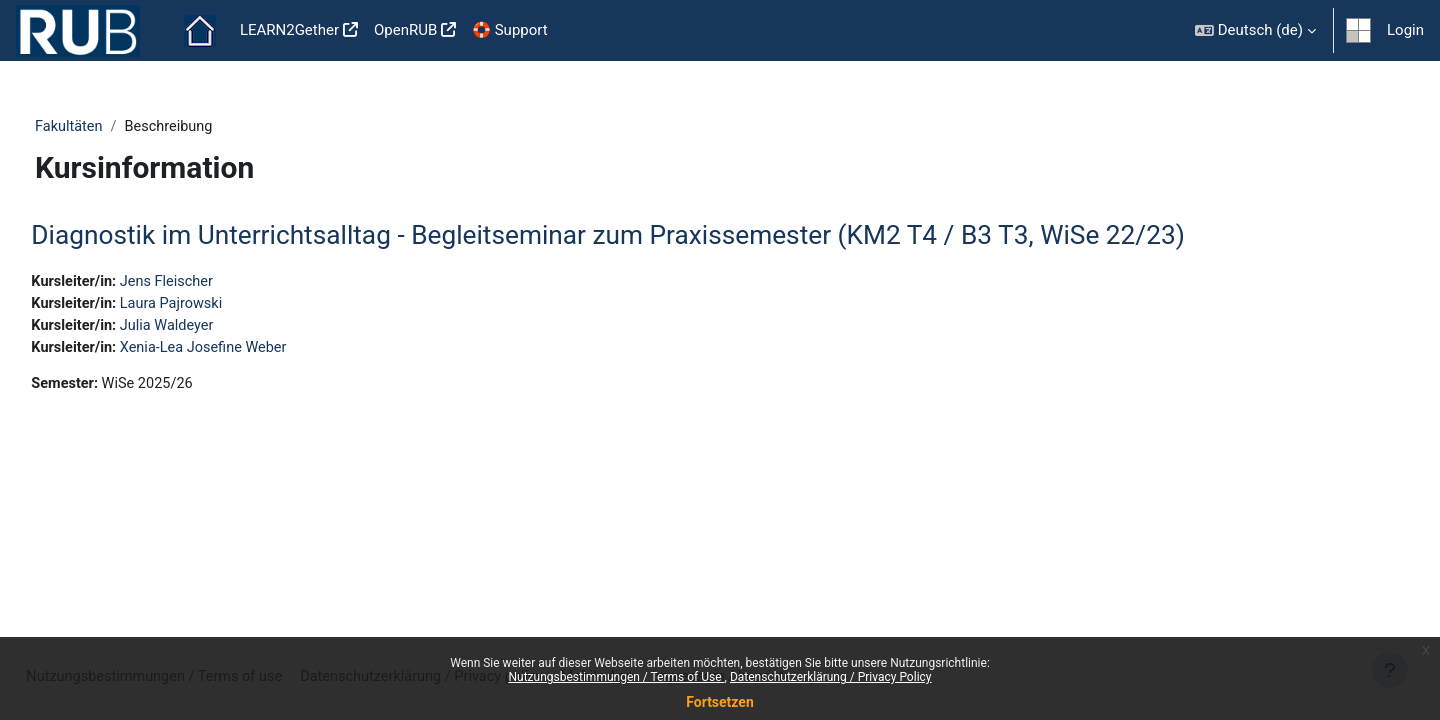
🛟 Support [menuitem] (509, 30)
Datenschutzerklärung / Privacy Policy (831, 677)
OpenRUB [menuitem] (405, 30)
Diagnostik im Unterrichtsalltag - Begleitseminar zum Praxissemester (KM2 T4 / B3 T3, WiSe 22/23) (652, 236)
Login (1405, 30)
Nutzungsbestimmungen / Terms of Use (616, 677)
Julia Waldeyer (216, 328)
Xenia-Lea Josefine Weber (254, 351)
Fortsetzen (720, 702)
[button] (1255, 30)
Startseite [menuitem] (200, 31)
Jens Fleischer (216, 283)
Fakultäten (106, 127)
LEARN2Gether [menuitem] (289, 30)
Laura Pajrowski (221, 306)
